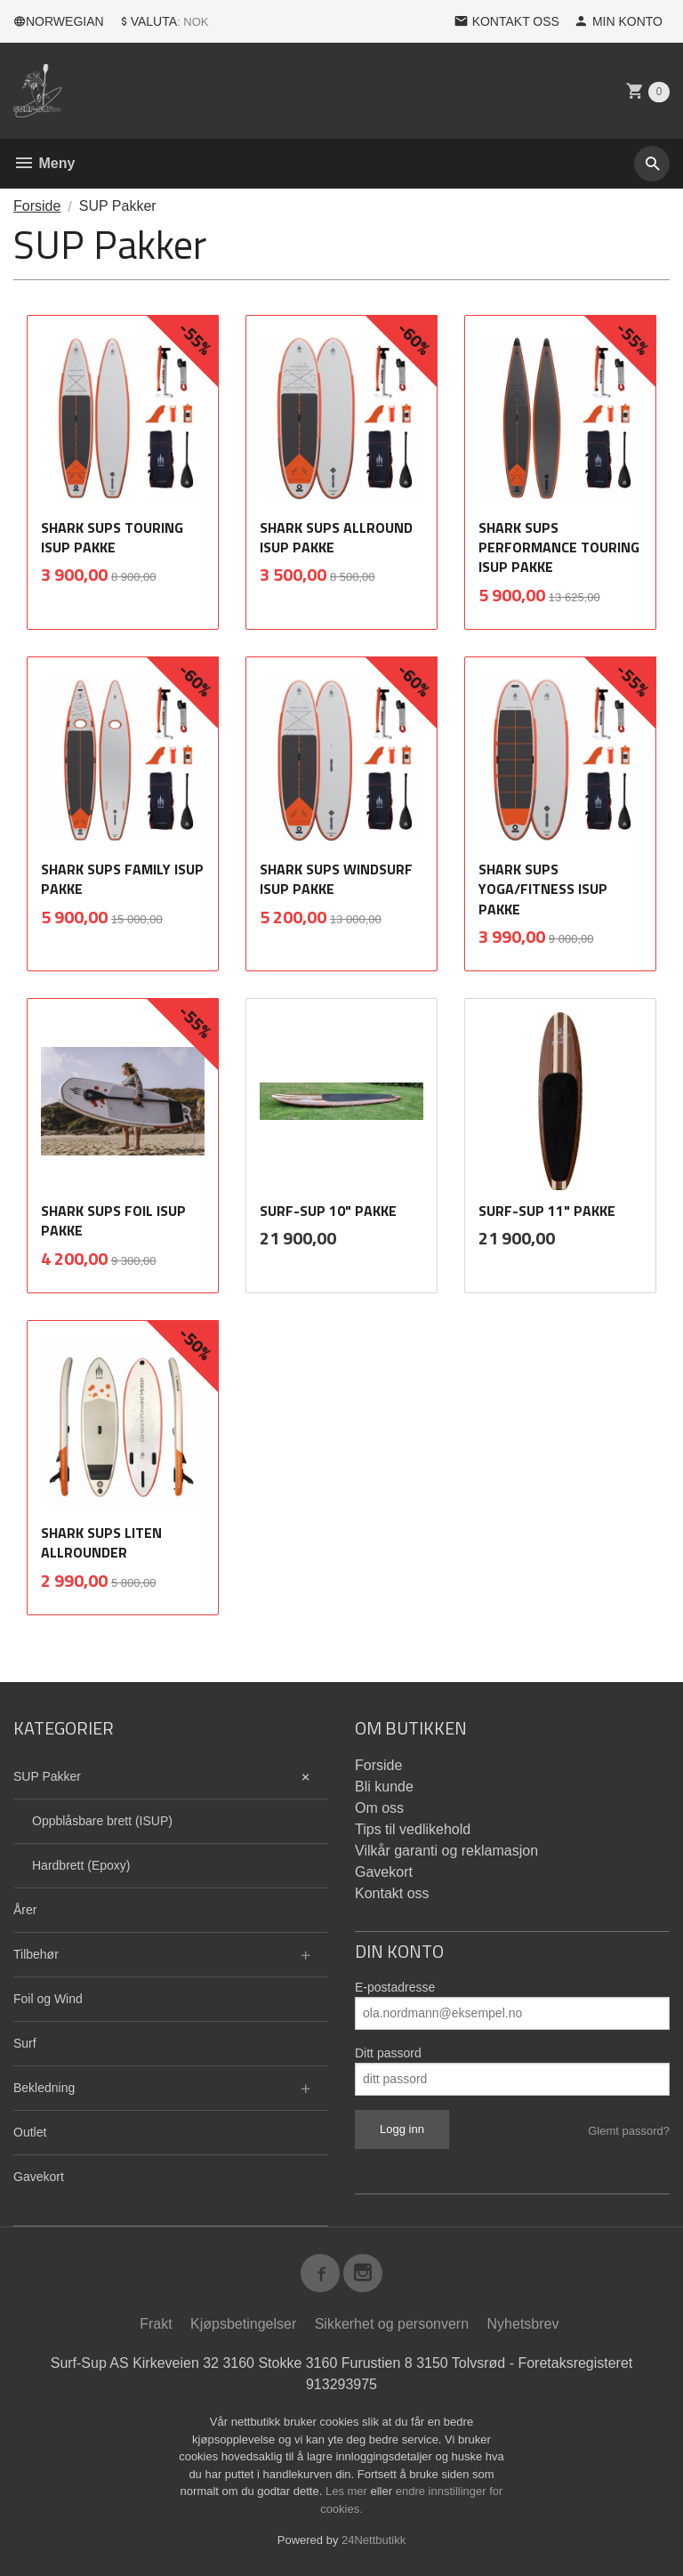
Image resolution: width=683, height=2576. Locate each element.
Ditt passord (388, 2053)
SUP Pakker (47, 1776)
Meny (44, 163)
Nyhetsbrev (523, 2324)
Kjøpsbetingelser (243, 2324)
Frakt (156, 2324)
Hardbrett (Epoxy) (81, 1865)
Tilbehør (36, 1954)
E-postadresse (395, 1987)
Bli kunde (384, 1786)
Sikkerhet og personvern (392, 2324)
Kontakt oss (392, 1893)
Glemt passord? (629, 2130)
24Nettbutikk (374, 2541)
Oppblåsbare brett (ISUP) (102, 1821)
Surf (24, 2043)
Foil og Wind (48, 1999)
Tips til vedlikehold (412, 1829)
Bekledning (44, 2088)
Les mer (348, 2492)
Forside (36, 205)
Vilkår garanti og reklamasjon (446, 1850)
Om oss (379, 1807)
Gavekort (38, 2176)
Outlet (29, 2132)
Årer (24, 1910)
